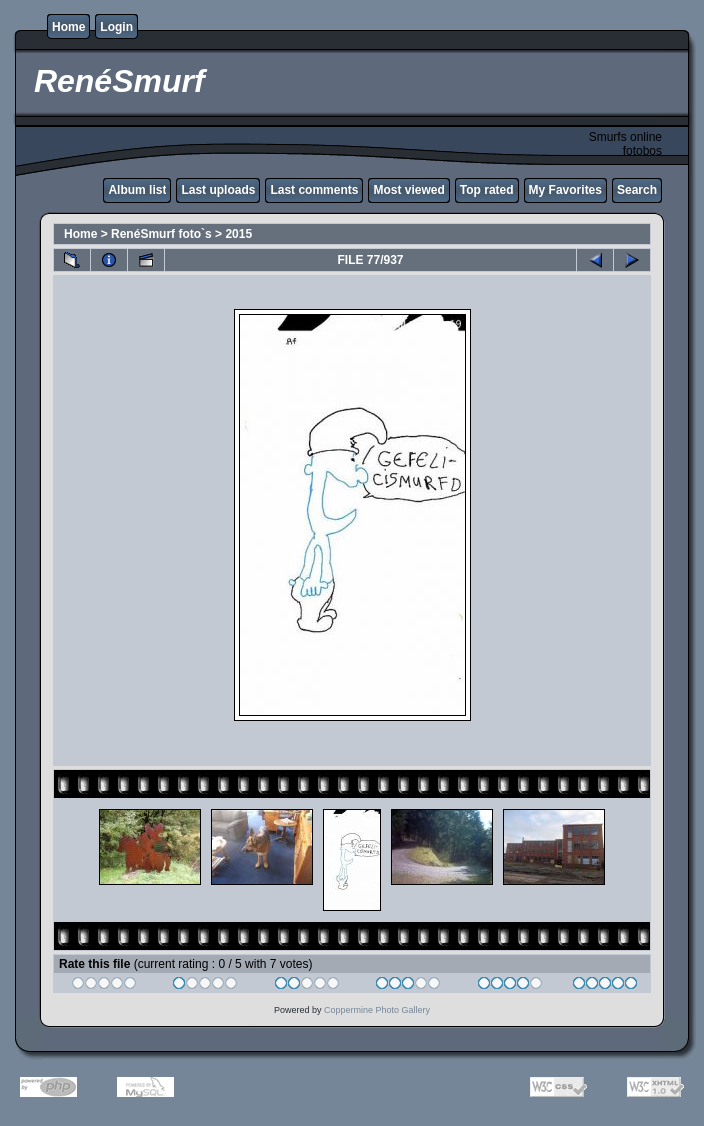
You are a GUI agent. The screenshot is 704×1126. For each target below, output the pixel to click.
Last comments (314, 190)
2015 (238, 234)
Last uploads (218, 190)
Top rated (487, 190)
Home (68, 27)
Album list (137, 190)
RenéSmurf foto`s (161, 234)
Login (116, 27)
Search (637, 190)
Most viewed (408, 190)
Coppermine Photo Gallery (377, 1010)
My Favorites (565, 190)
